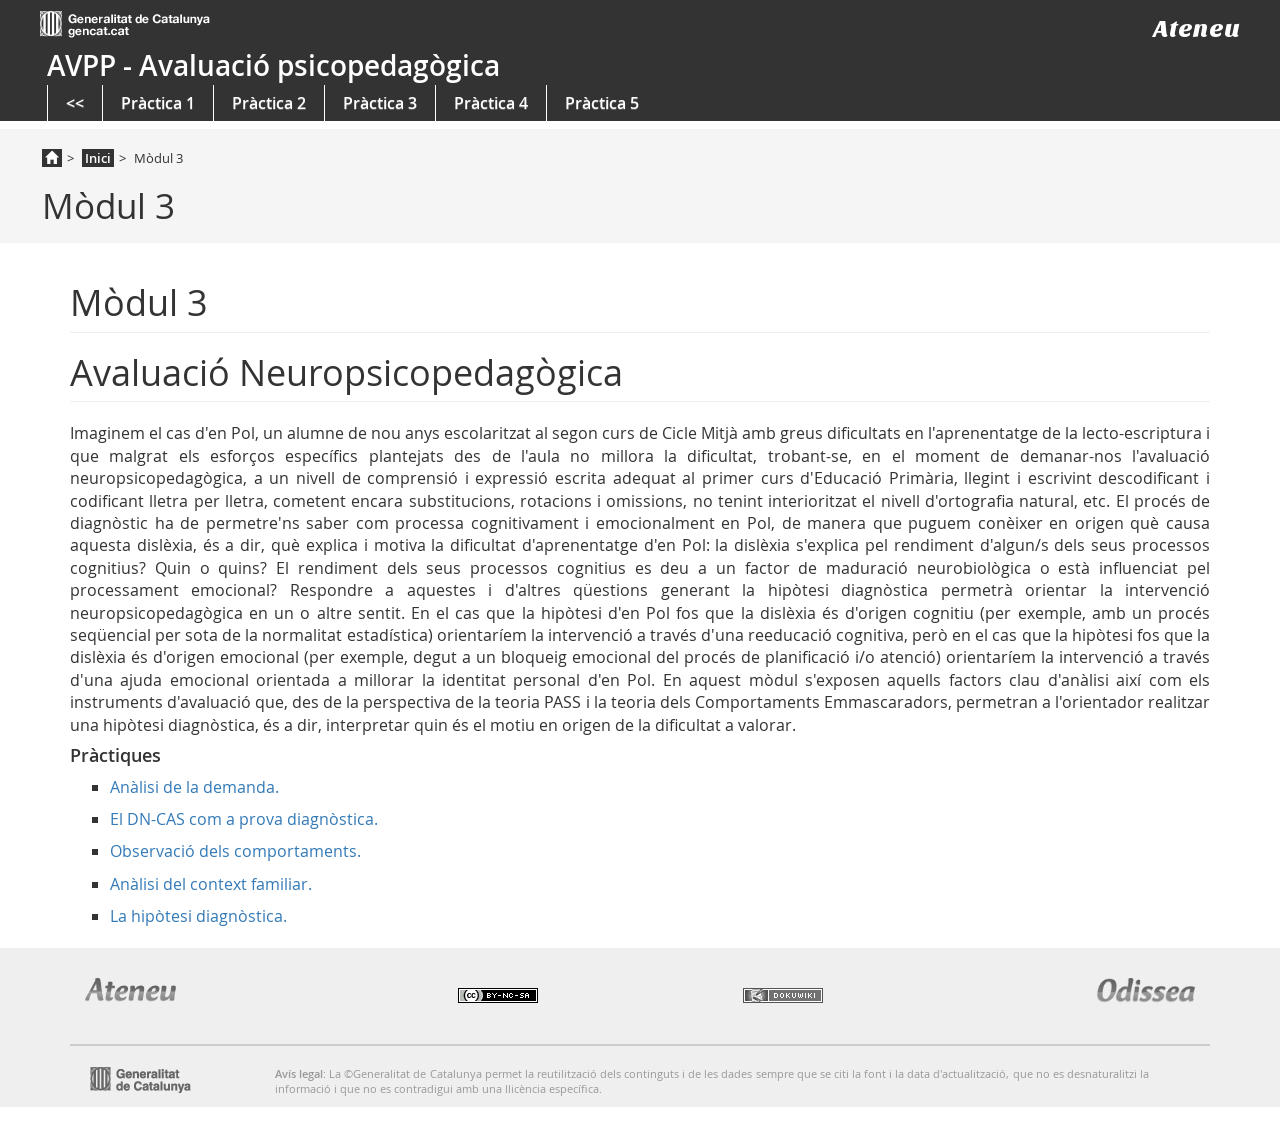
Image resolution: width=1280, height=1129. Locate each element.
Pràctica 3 (380, 103)
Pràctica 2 (269, 103)
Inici (98, 158)
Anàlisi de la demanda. (194, 787)
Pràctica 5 (602, 103)
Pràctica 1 (158, 103)
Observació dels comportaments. (235, 851)
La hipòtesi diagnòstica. (198, 916)
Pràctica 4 (491, 103)
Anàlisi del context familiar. (211, 884)
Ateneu (1196, 28)
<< (75, 103)
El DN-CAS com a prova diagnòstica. (244, 819)
